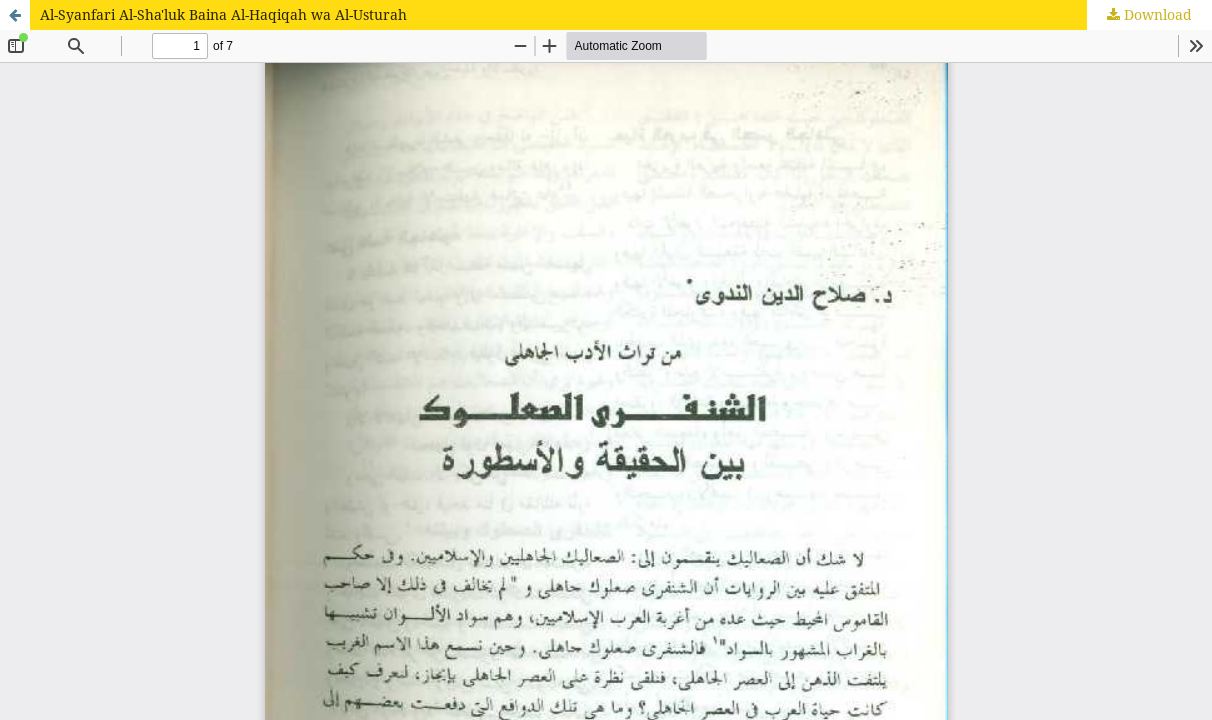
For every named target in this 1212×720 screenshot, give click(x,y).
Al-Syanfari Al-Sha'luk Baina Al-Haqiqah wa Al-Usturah (223, 14)
